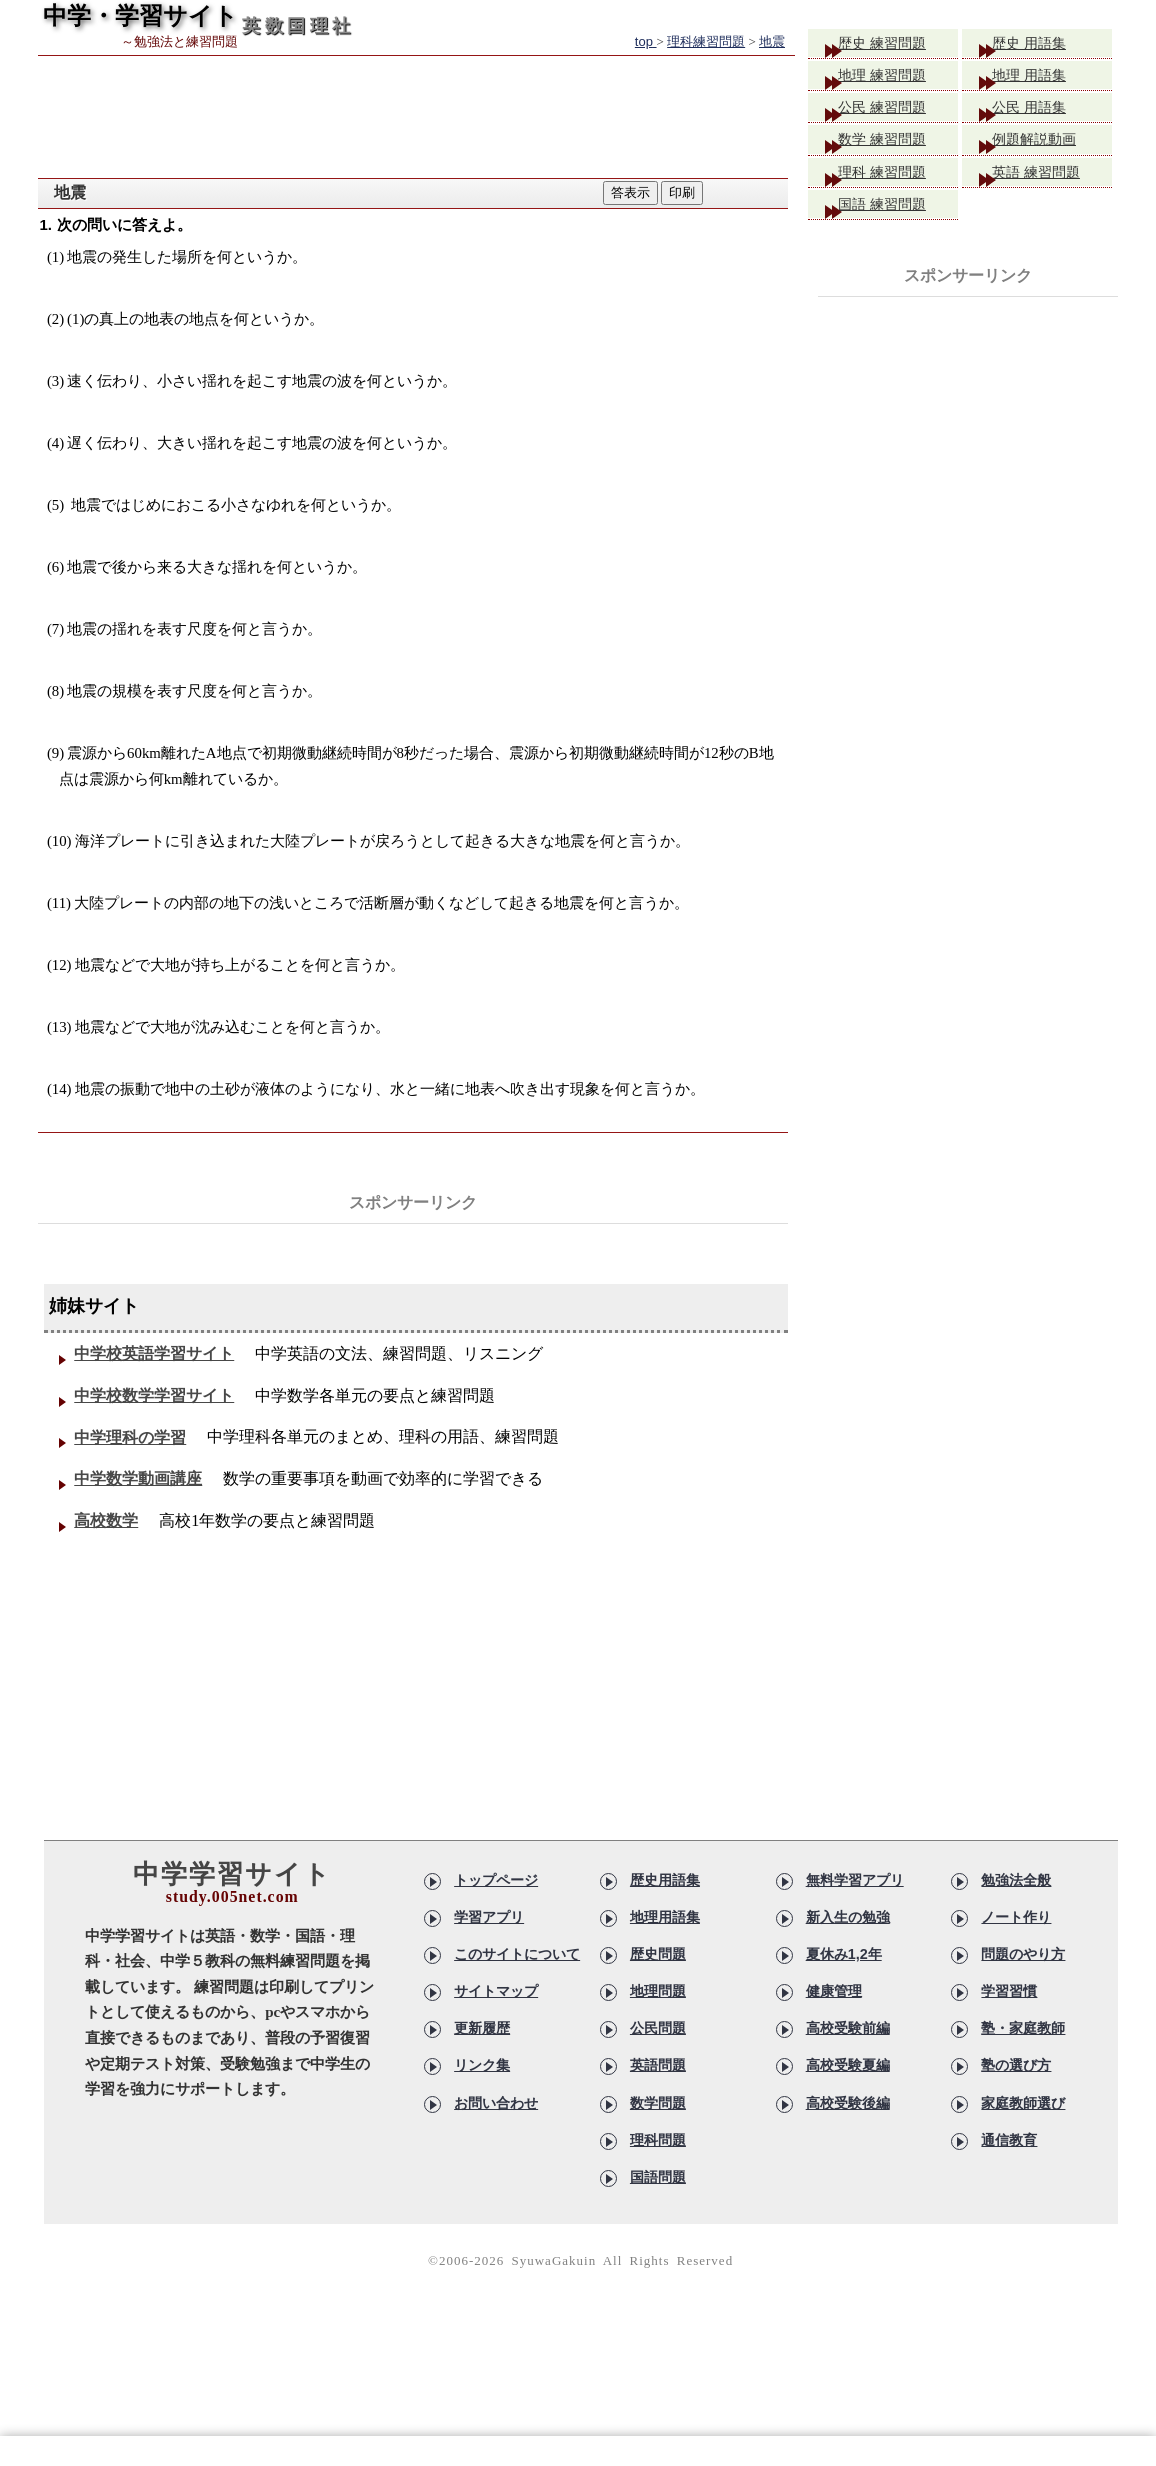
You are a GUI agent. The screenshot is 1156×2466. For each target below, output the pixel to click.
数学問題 (658, 2162)
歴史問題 (658, 2024)
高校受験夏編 (848, 2127)
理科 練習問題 (898, 188)
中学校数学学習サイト (159, 1418)
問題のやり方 (1023, 2024)
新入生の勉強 (848, 1989)
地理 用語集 (1044, 80)
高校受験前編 (848, 2093)
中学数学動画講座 (143, 1532)
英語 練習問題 (1052, 188)
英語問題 (658, 2127)
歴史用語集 (665, 1955)
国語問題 (658, 2231)
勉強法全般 (1016, 1955)
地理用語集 (665, 1989)
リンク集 (482, 2127)
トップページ (496, 1955)
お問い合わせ (496, 2162)
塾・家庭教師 (1023, 2093)
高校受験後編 (848, 2162)
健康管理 (834, 2058)
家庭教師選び (1023, 2162)
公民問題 (658, 2093)
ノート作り (1016, 1989)
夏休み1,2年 (844, 2024)
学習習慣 (1009, 2058)
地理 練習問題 (898, 80)
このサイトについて (517, 2024)
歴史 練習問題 (898, 44)
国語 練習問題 (898, 224)
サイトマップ (496, 2058)
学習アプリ (489, 1989)
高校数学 (111, 1590)
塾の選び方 (1016, 2127)
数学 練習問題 (898, 152)
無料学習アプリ (855, 1955)
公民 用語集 (1044, 116)
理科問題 (658, 2196)
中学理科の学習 (135, 1475)
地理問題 (658, 2058)
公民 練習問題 (898, 116)
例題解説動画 (1050, 152)
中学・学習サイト (140, 15)
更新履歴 (482, 2093)
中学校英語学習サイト (159, 1361)
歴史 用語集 (1044, 44)
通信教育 (1009, 2196)
